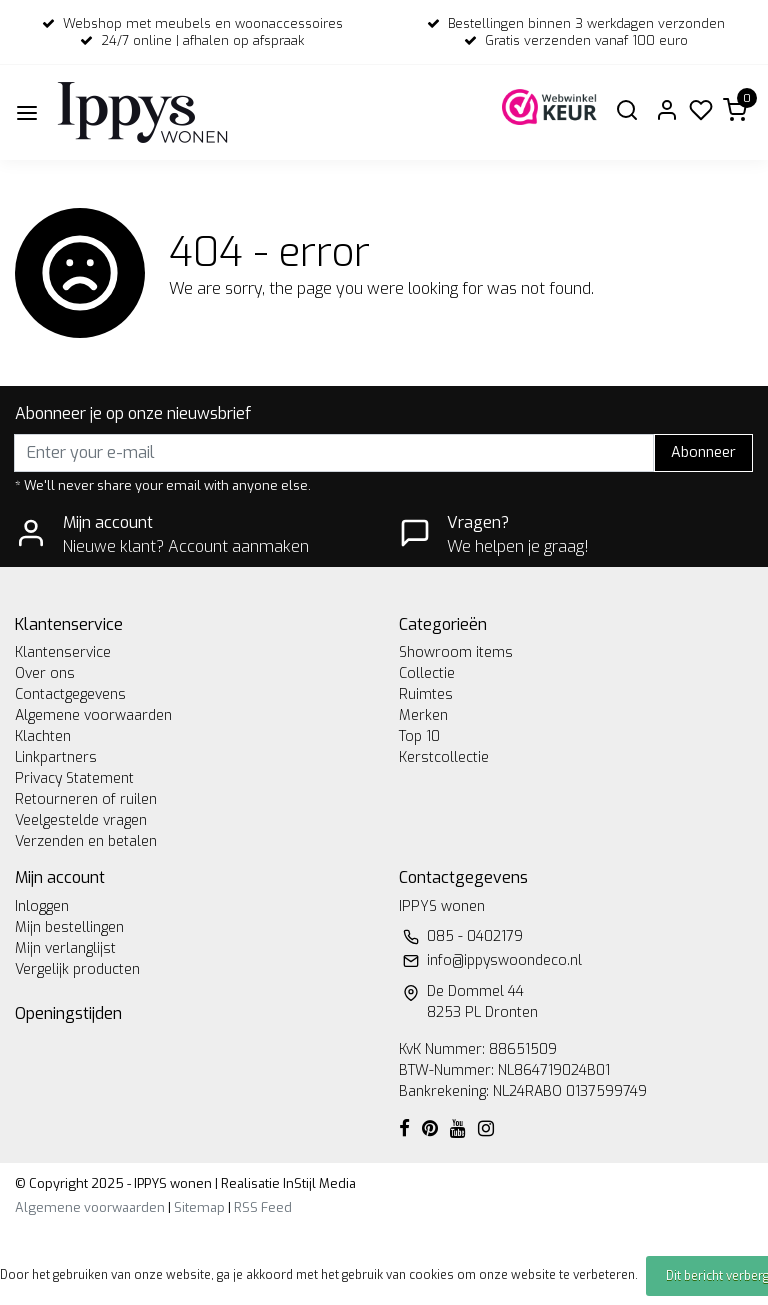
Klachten (43, 736)
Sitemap (199, 1207)
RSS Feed (263, 1207)
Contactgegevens (70, 694)
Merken (423, 715)
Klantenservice (63, 652)
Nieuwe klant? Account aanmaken (186, 546)
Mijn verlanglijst (65, 948)
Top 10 (419, 736)
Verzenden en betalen (86, 841)
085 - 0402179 (475, 936)
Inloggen (42, 906)
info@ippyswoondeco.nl (504, 960)
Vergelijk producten (77, 969)
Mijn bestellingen (69, 927)
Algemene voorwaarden (93, 715)
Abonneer (703, 452)
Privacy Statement (74, 778)
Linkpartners (56, 757)
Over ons (45, 673)
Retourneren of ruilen (86, 799)
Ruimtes (426, 694)
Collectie (427, 673)
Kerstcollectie (444, 757)
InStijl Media (318, 1183)
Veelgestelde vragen (81, 820)
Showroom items (456, 652)
